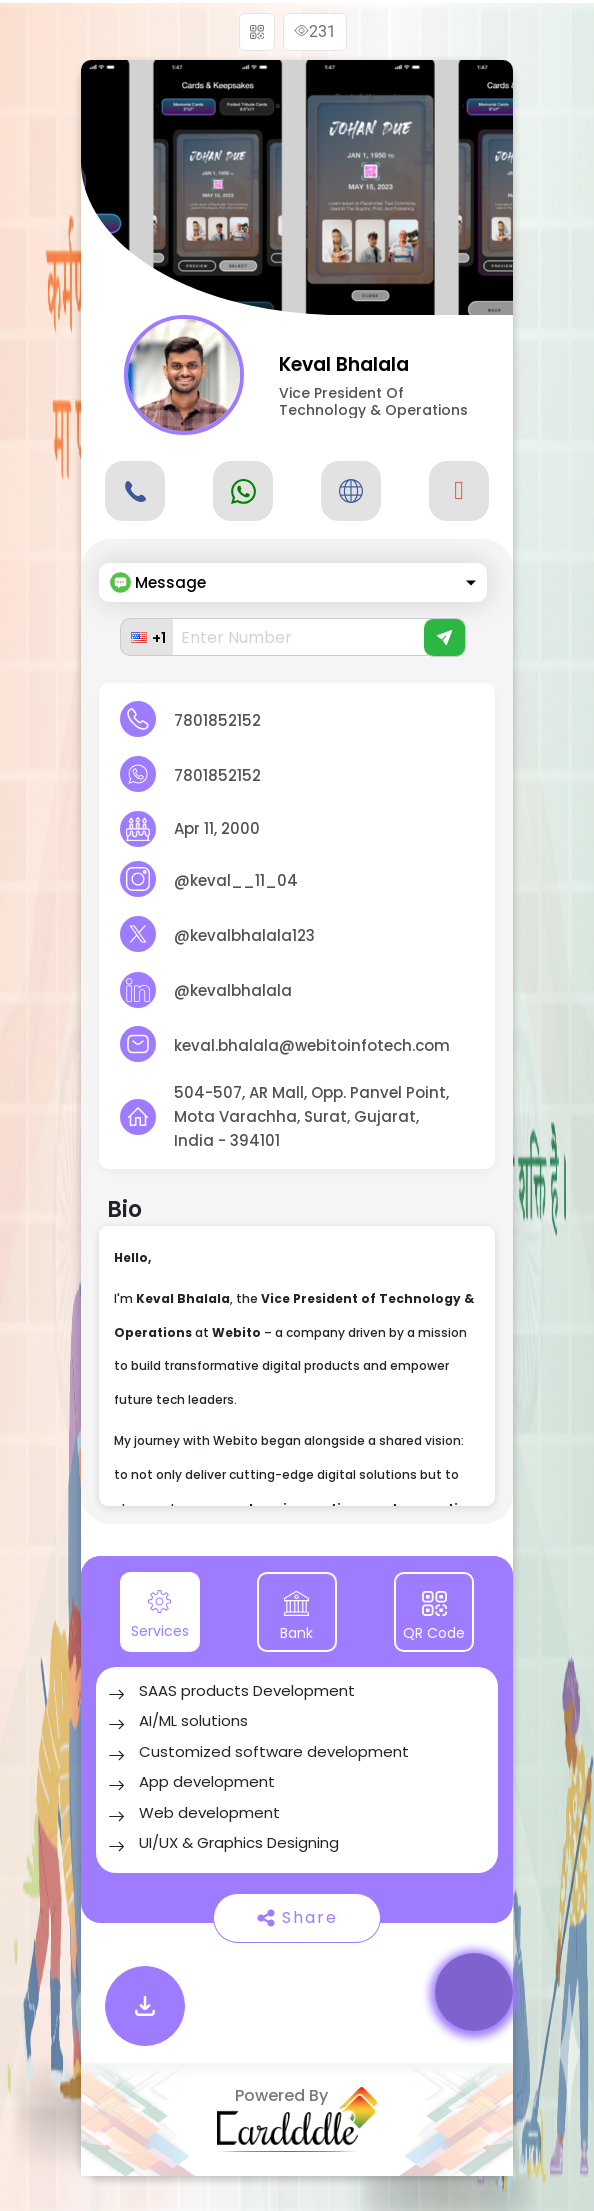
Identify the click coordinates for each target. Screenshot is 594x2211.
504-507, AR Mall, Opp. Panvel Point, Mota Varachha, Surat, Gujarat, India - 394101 (311, 1116)
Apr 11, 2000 (217, 828)
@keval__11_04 (236, 880)
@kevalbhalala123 (244, 935)
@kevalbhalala (233, 990)
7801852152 (217, 720)
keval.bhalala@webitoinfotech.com (312, 1045)
